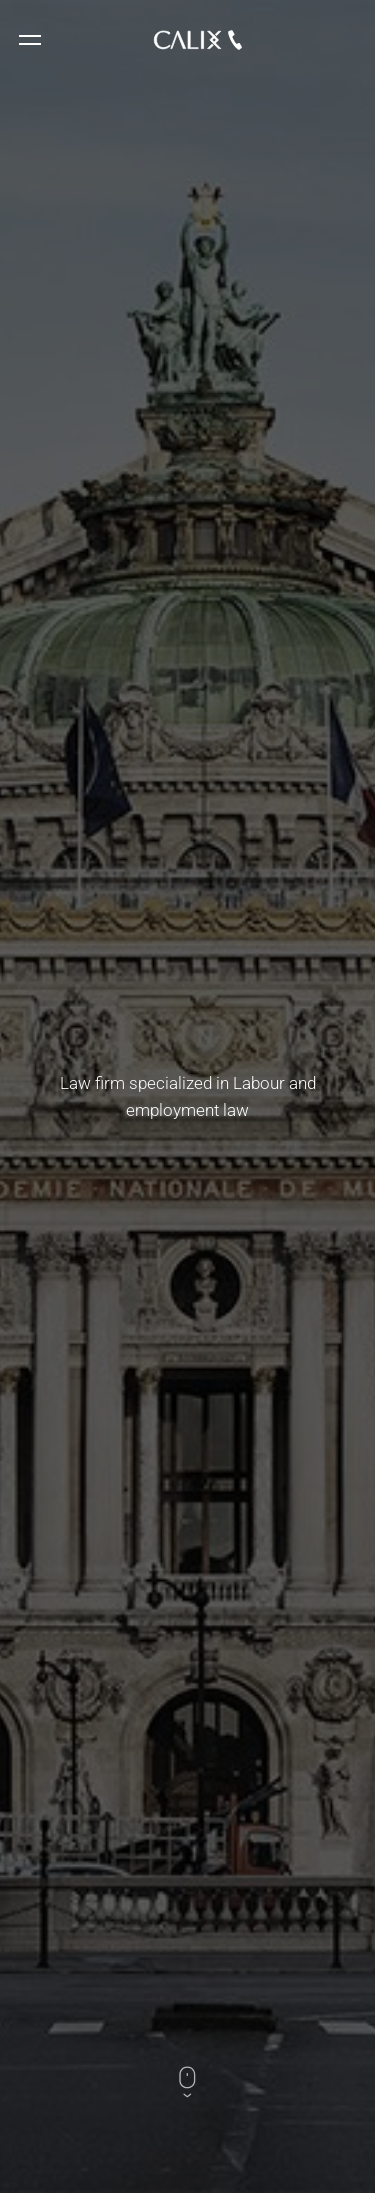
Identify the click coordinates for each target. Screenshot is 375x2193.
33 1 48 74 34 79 (235, 40)
